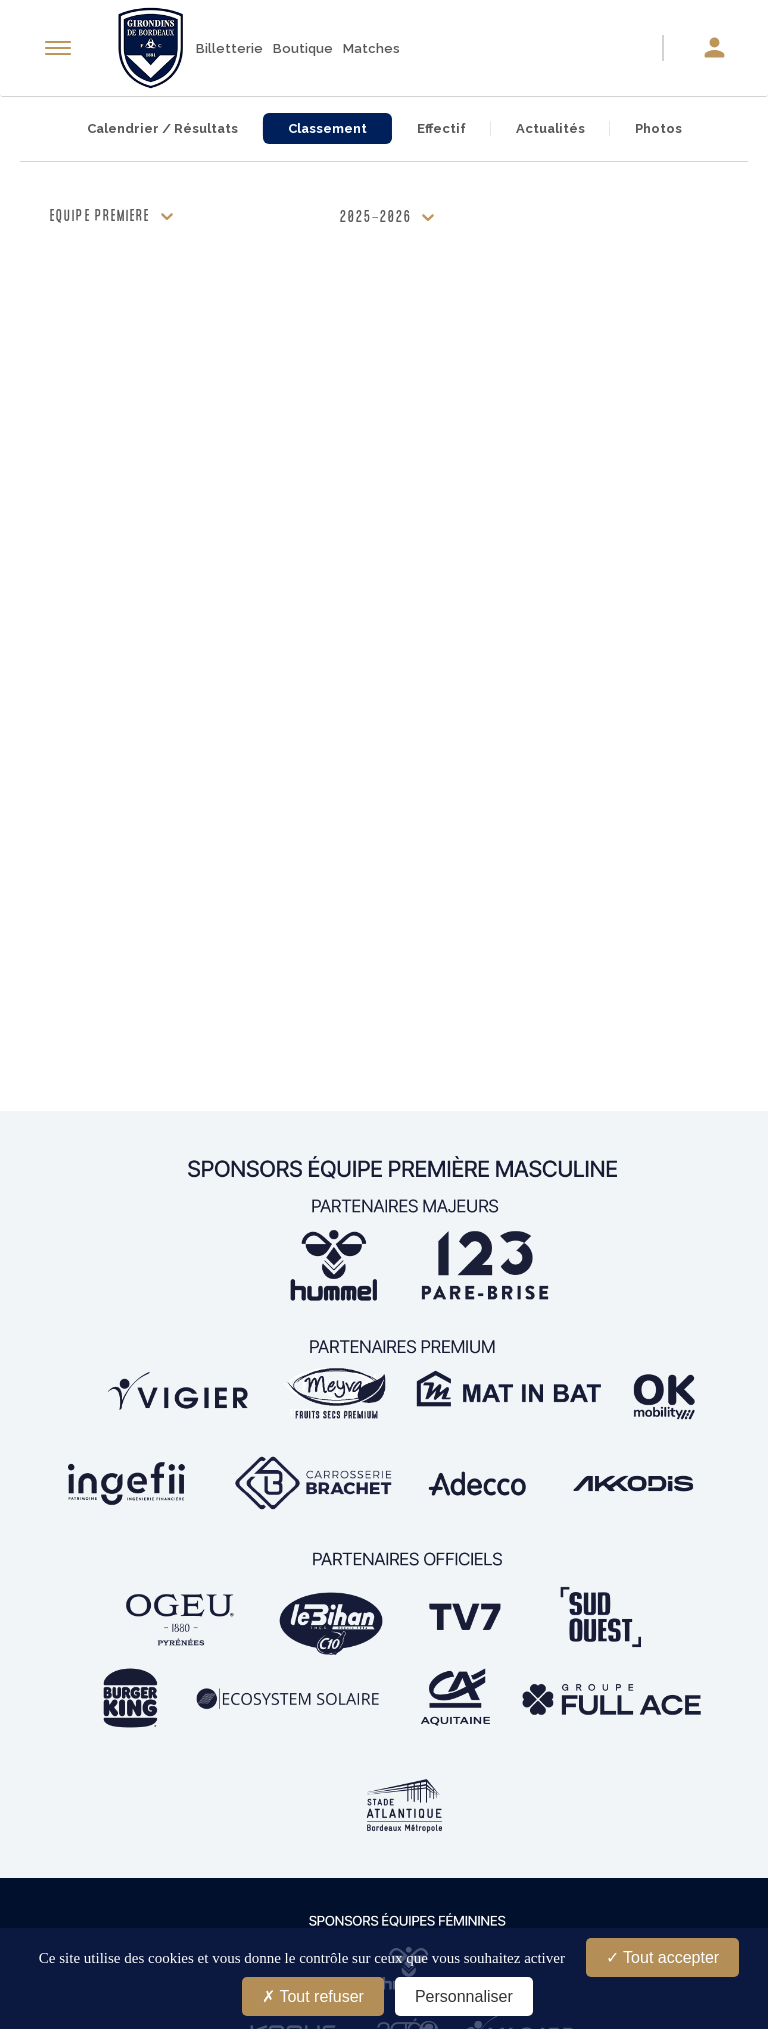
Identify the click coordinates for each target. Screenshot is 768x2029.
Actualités (550, 128)
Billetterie (229, 48)
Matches (371, 48)
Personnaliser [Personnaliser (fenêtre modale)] (464, 1996)
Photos (658, 128)
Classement (327, 128)
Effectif (441, 128)
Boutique (303, 48)
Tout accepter (662, 1957)
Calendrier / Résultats (162, 128)
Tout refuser (313, 1996)
